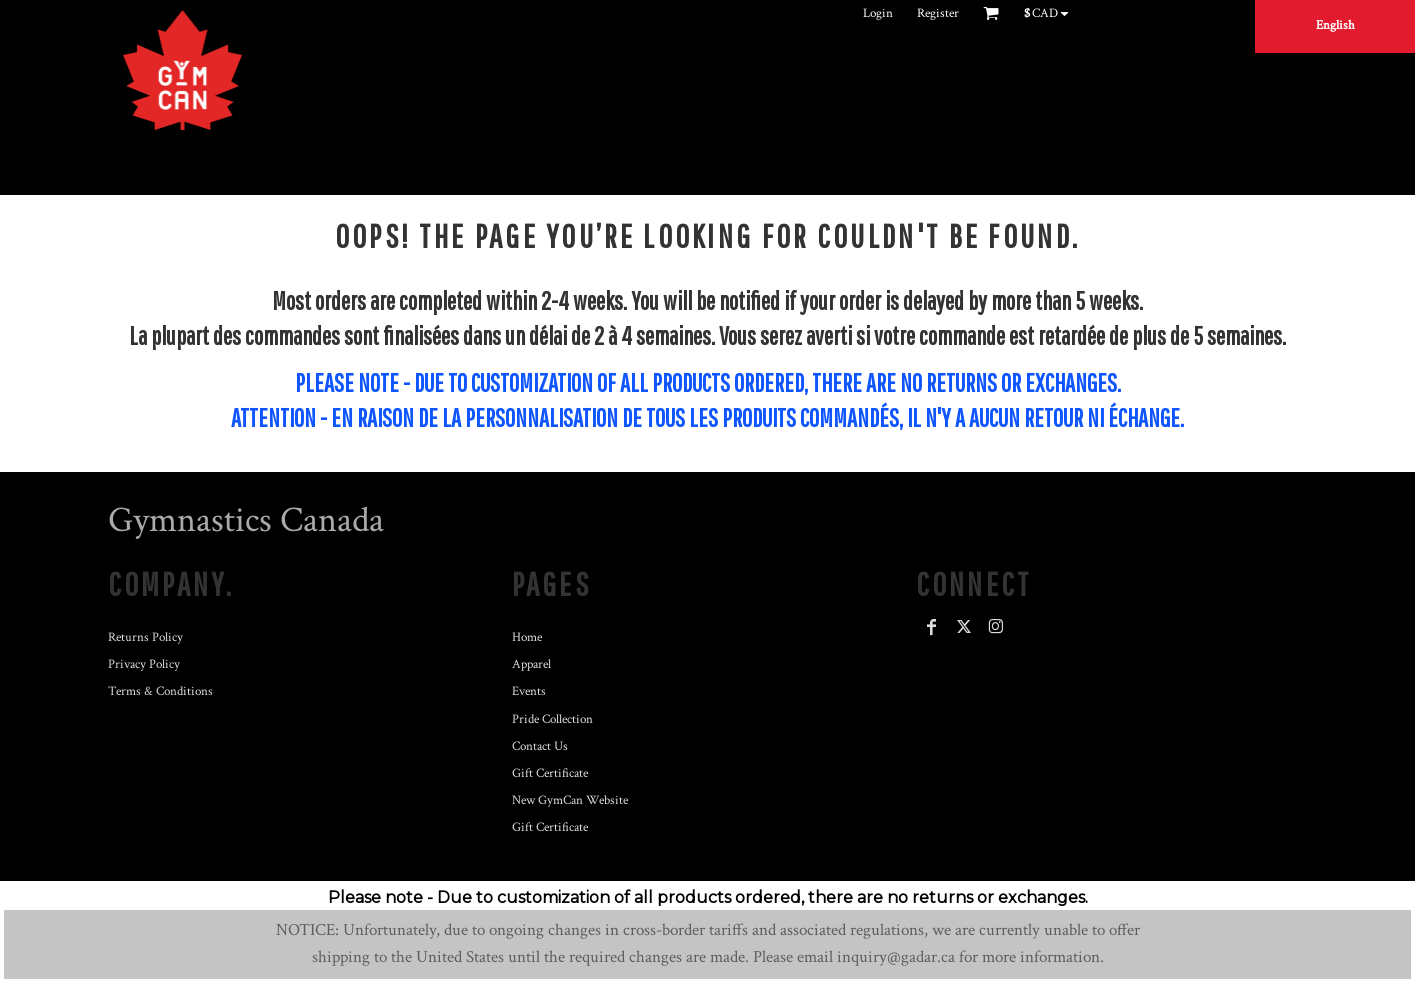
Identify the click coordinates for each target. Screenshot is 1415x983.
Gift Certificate (550, 773)
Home (527, 637)
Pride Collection (552, 719)
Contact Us (540, 746)
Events (529, 691)
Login (878, 13)
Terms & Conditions (160, 691)
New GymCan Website (570, 800)
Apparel (531, 664)
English (1335, 25)
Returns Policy (145, 637)
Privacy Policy (144, 664)
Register (938, 13)
